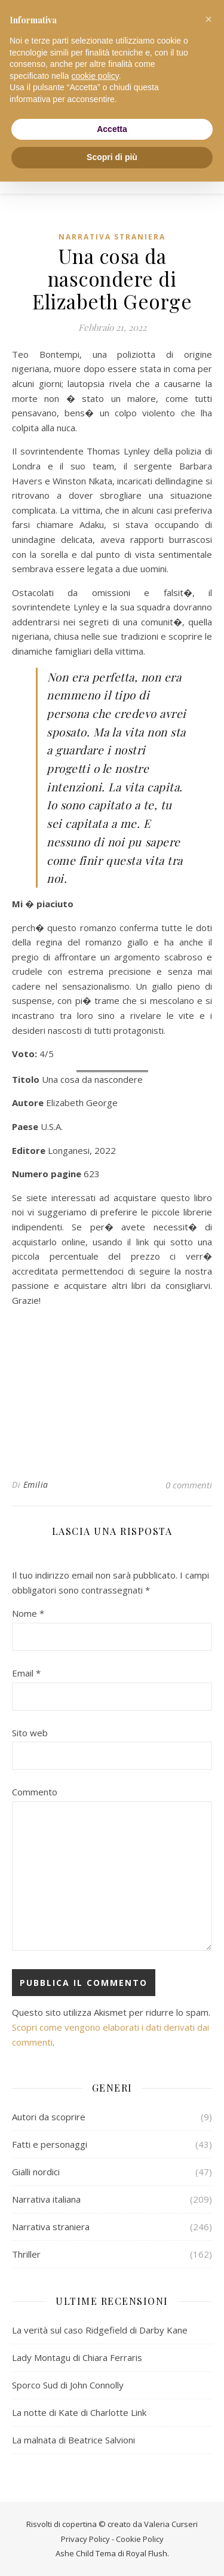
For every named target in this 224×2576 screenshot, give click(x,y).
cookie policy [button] (95, 76)
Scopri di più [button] (112, 157)
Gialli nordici (36, 2172)
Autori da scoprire (48, 2117)
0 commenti (188, 1485)
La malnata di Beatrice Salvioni (73, 2440)
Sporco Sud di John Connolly (68, 2385)
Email (26, 1673)
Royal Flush (146, 2553)
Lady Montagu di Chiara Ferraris (77, 2357)
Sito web (30, 1733)
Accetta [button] (112, 129)
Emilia (35, 1484)
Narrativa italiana (46, 2199)
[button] (208, 19)
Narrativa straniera (112, 237)
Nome (28, 1613)
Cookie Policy (140, 2539)
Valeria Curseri (171, 2524)
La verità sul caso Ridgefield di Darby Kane (100, 2330)
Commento (34, 1792)
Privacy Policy (85, 2539)
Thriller (26, 2254)
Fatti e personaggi (49, 2144)
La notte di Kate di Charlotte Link (79, 2412)
